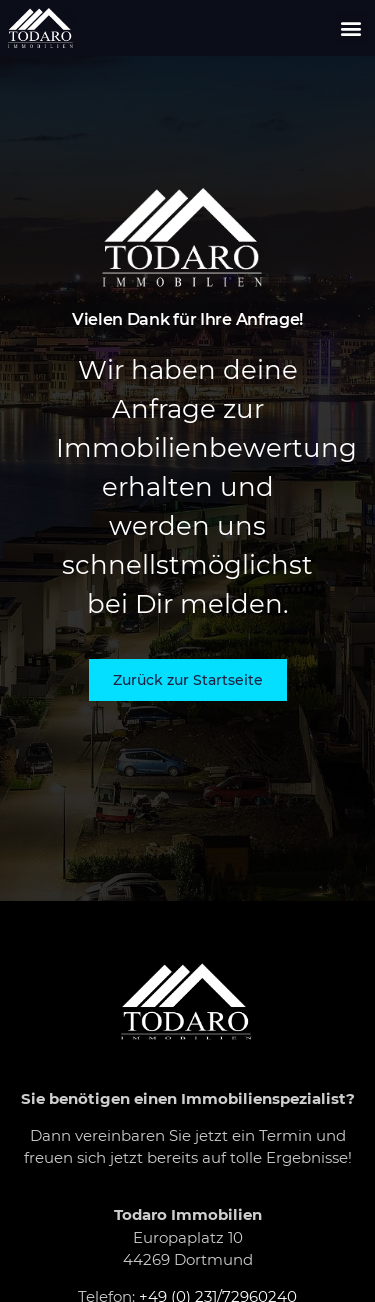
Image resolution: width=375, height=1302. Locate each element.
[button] (351, 28)
